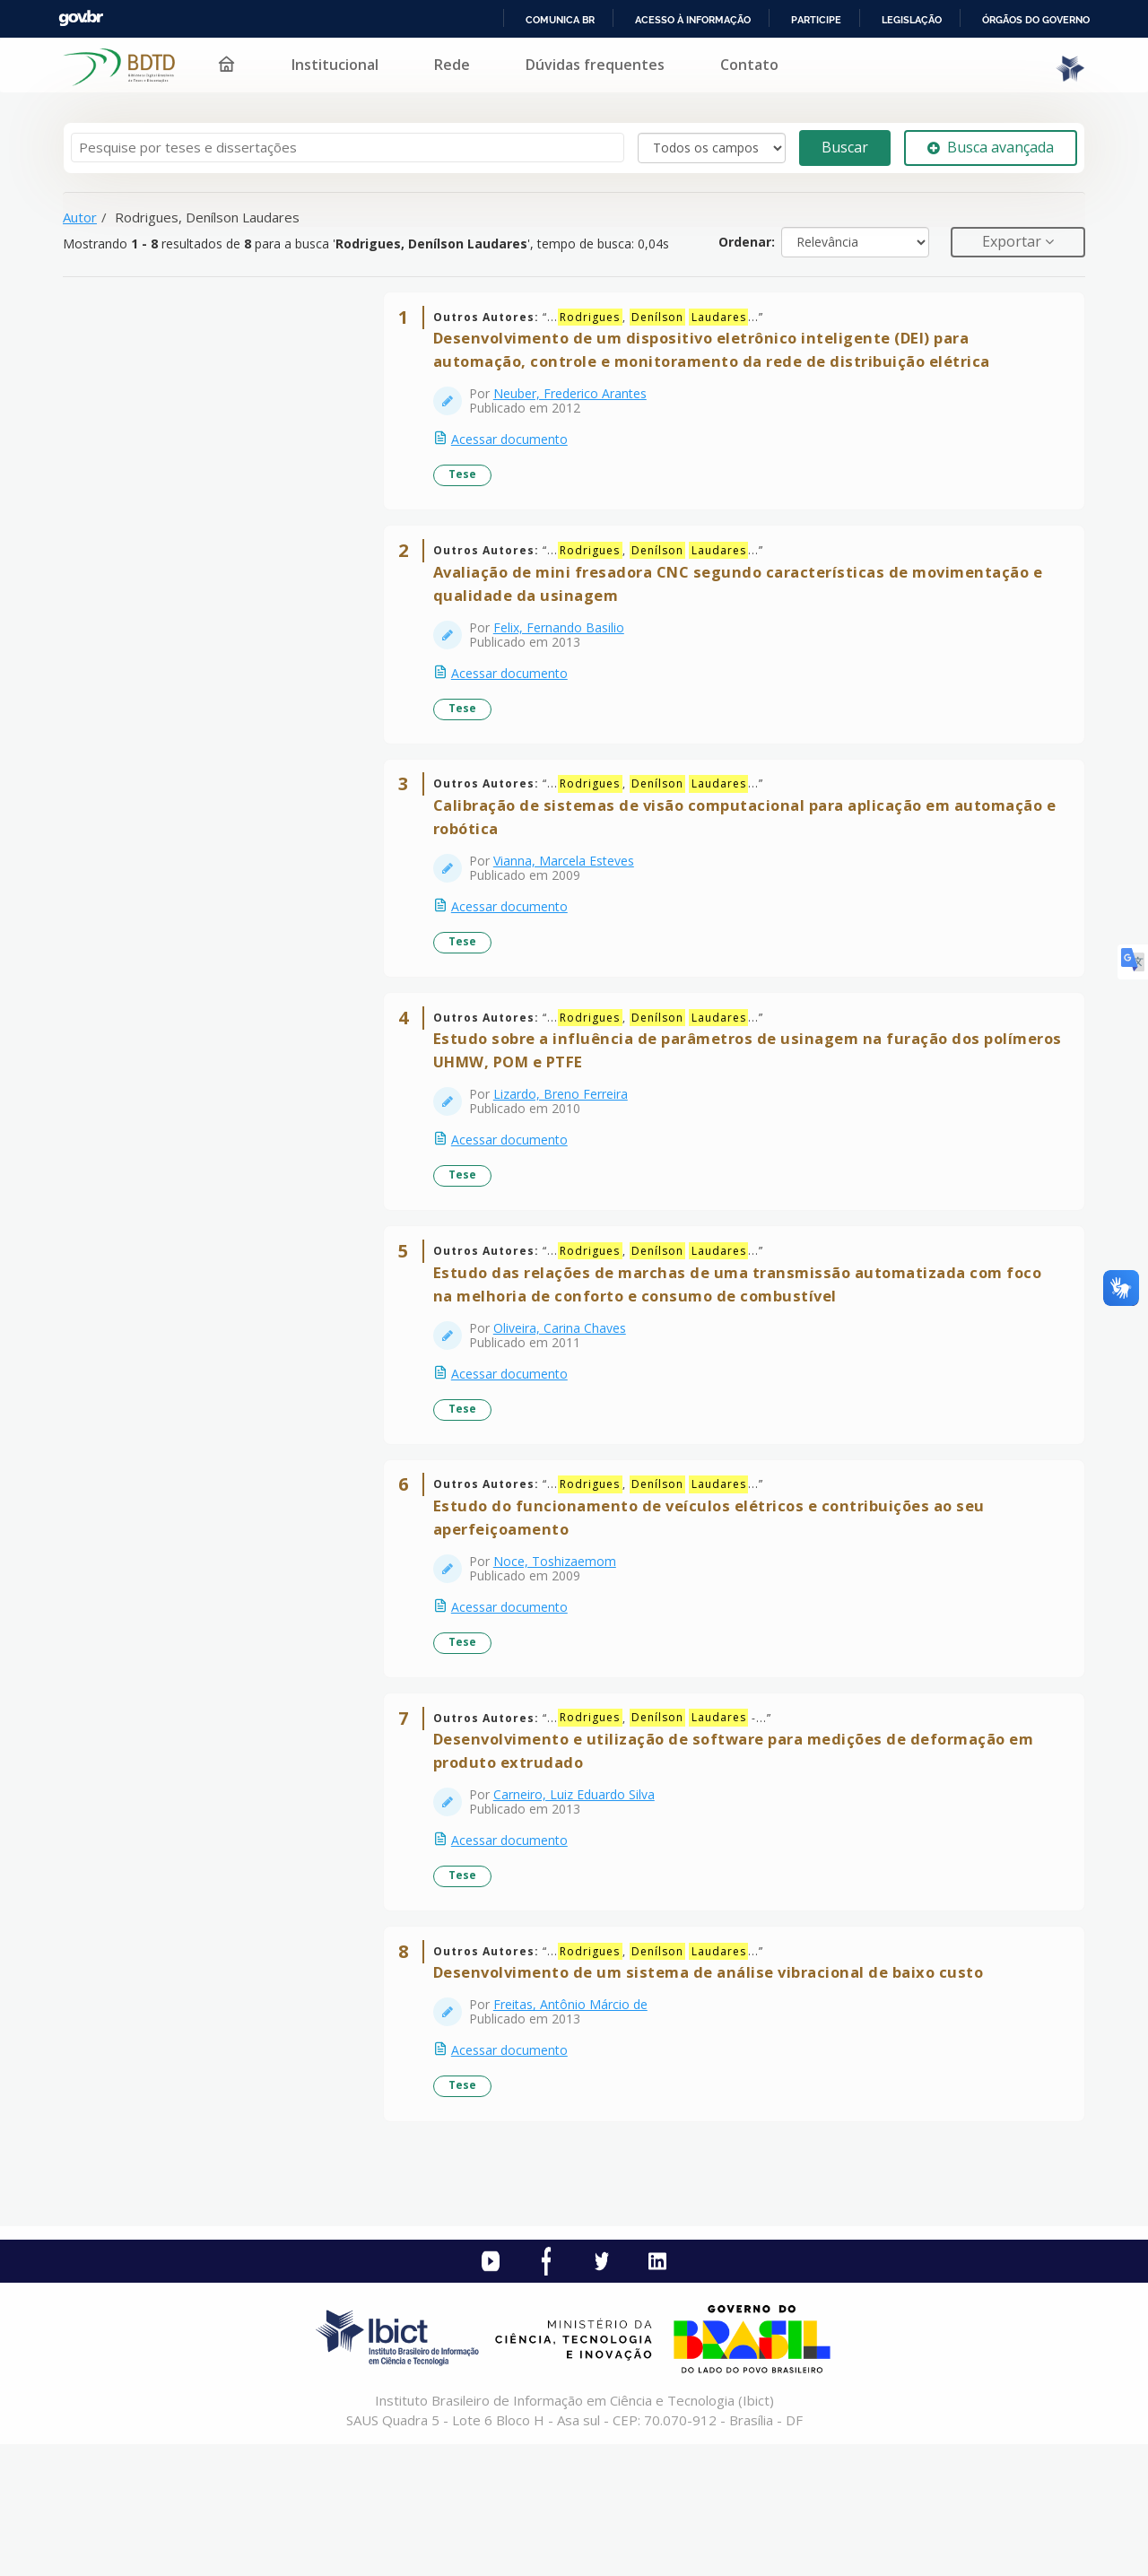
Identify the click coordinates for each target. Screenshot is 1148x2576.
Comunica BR (560, 19)
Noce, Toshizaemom (562, 1651)
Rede (452, 64)
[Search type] (712, 148)
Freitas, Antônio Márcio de (578, 2128)
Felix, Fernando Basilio (566, 651)
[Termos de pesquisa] (347, 147)
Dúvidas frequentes (595, 64)
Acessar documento (517, 448)
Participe (816, 19)
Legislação (912, 19)
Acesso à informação (693, 19)
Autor (80, 217)
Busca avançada (990, 147)
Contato (749, 64)
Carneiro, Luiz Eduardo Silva (582, 1901)
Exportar (1013, 241)
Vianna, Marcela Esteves (571, 901)
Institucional (334, 64)
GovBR (80, 18)
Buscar (845, 147)
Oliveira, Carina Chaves (567, 1402)
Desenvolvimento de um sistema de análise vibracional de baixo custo (716, 2096)
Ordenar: (746, 241)
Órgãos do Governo (1036, 19)
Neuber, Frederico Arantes (578, 402)
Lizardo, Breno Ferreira (568, 1152)
